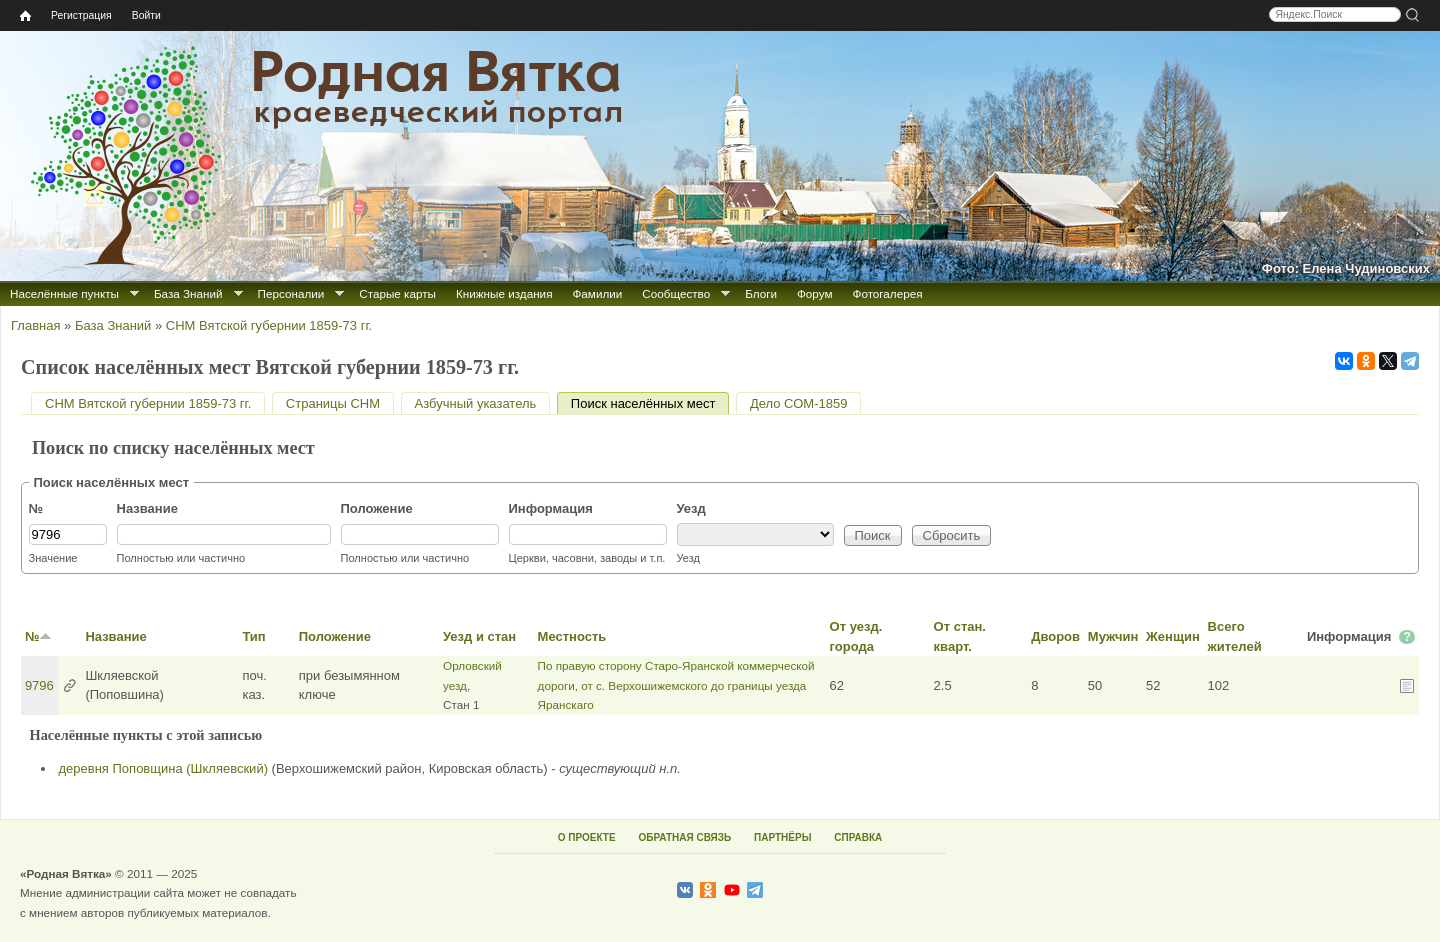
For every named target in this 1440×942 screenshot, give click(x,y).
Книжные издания (504, 293)
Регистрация (81, 15)
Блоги (761, 293)
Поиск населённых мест (650, 403)
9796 (39, 685)
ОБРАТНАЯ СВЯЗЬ (684, 837)
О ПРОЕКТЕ (587, 837)
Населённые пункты (64, 293)
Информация (551, 508)
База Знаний (188, 293)
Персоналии (291, 293)
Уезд (691, 508)
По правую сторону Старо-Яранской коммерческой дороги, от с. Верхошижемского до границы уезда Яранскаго (676, 685)
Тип (253, 636)
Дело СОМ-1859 (798, 403)
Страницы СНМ (333, 403)
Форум (815, 293)
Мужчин (1113, 636)
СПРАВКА (858, 837)
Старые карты (397, 293)
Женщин (1173, 636)
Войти (146, 15)
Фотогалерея (888, 293)
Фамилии (597, 293)
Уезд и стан (479, 636)
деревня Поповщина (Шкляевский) (163, 768)
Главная (35, 325)
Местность (572, 636)
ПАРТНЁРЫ (782, 837)
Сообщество (676, 293)
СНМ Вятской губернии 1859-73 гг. (269, 325)
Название (147, 508)
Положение (377, 508)
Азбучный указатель (476, 403)
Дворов (1055, 636)
